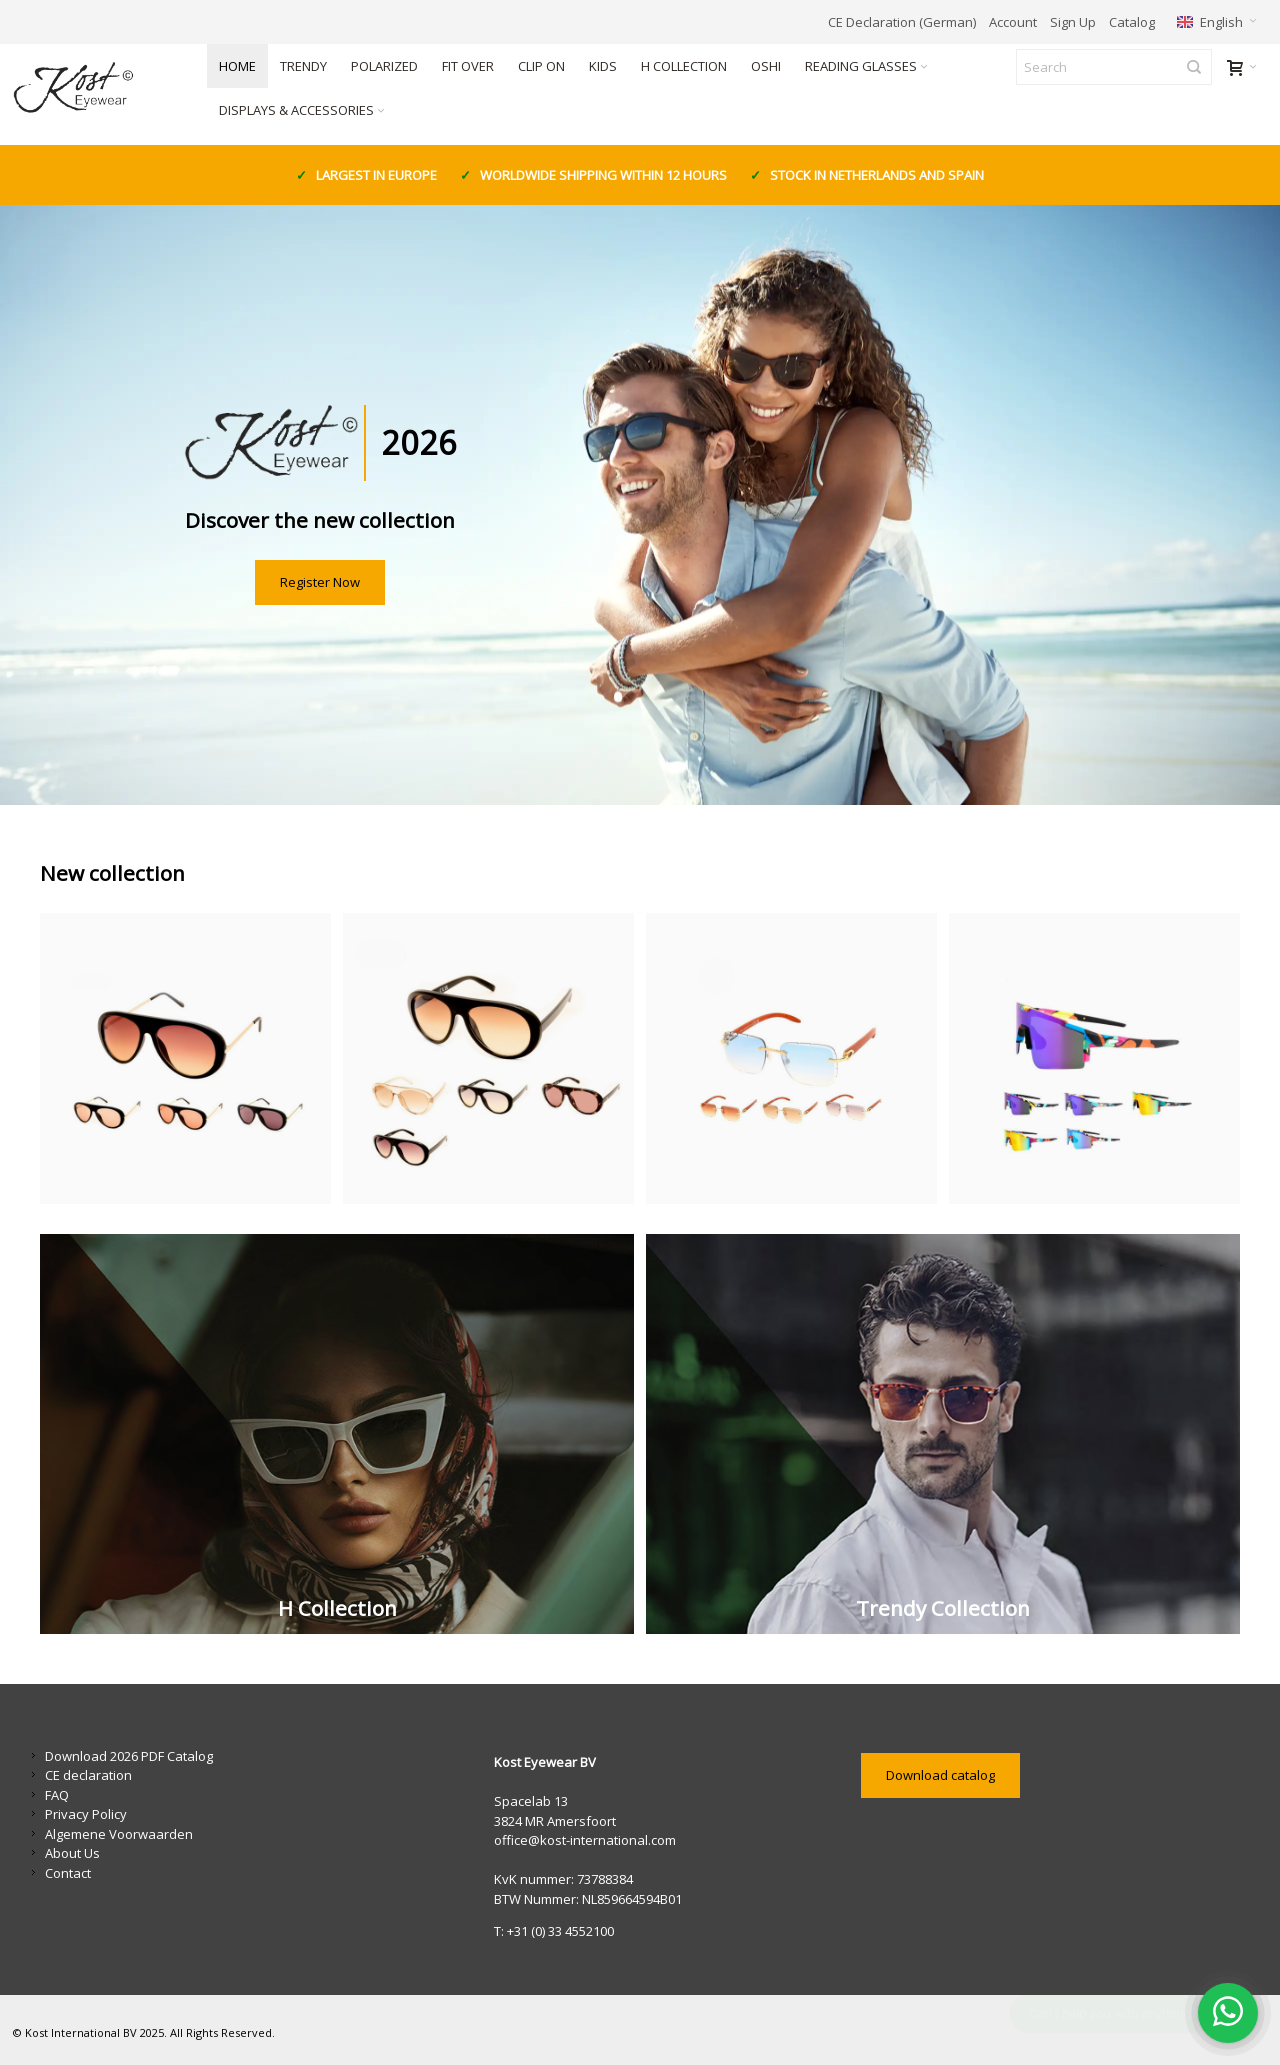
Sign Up (1073, 22)
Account (1013, 22)
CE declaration (88, 1775)
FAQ (57, 1795)
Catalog (1132, 22)
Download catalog (940, 1775)
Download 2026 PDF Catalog (129, 1756)
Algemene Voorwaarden (119, 1834)
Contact (68, 1873)
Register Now (320, 582)
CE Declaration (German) (902, 22)
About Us (72, 1853)
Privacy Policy (86, 1814)
